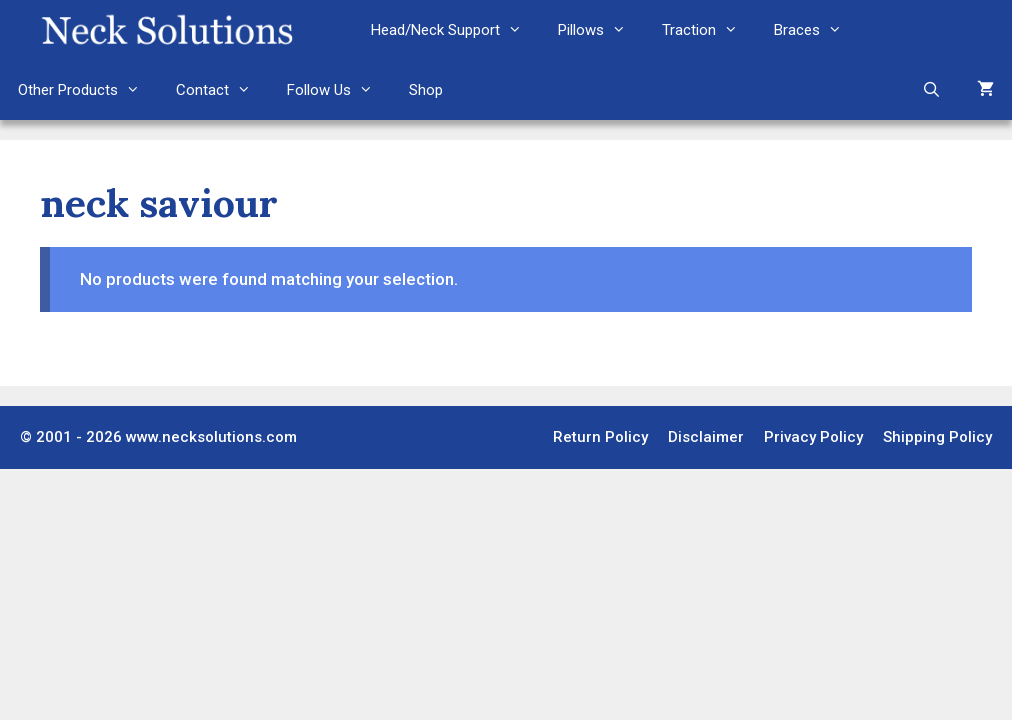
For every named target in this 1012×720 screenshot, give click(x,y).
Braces (817, 30)
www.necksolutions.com (211, 437)
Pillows (601, 30)
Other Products (88, 90)
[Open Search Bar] (931, 90)
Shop (426, 90)
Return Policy (600, 437)
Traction (709, 30)
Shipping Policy (937, 437)
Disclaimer (706, 437)
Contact (222, 90)
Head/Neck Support (455, 30)
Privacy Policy (813, 437)
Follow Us (339, 90)
